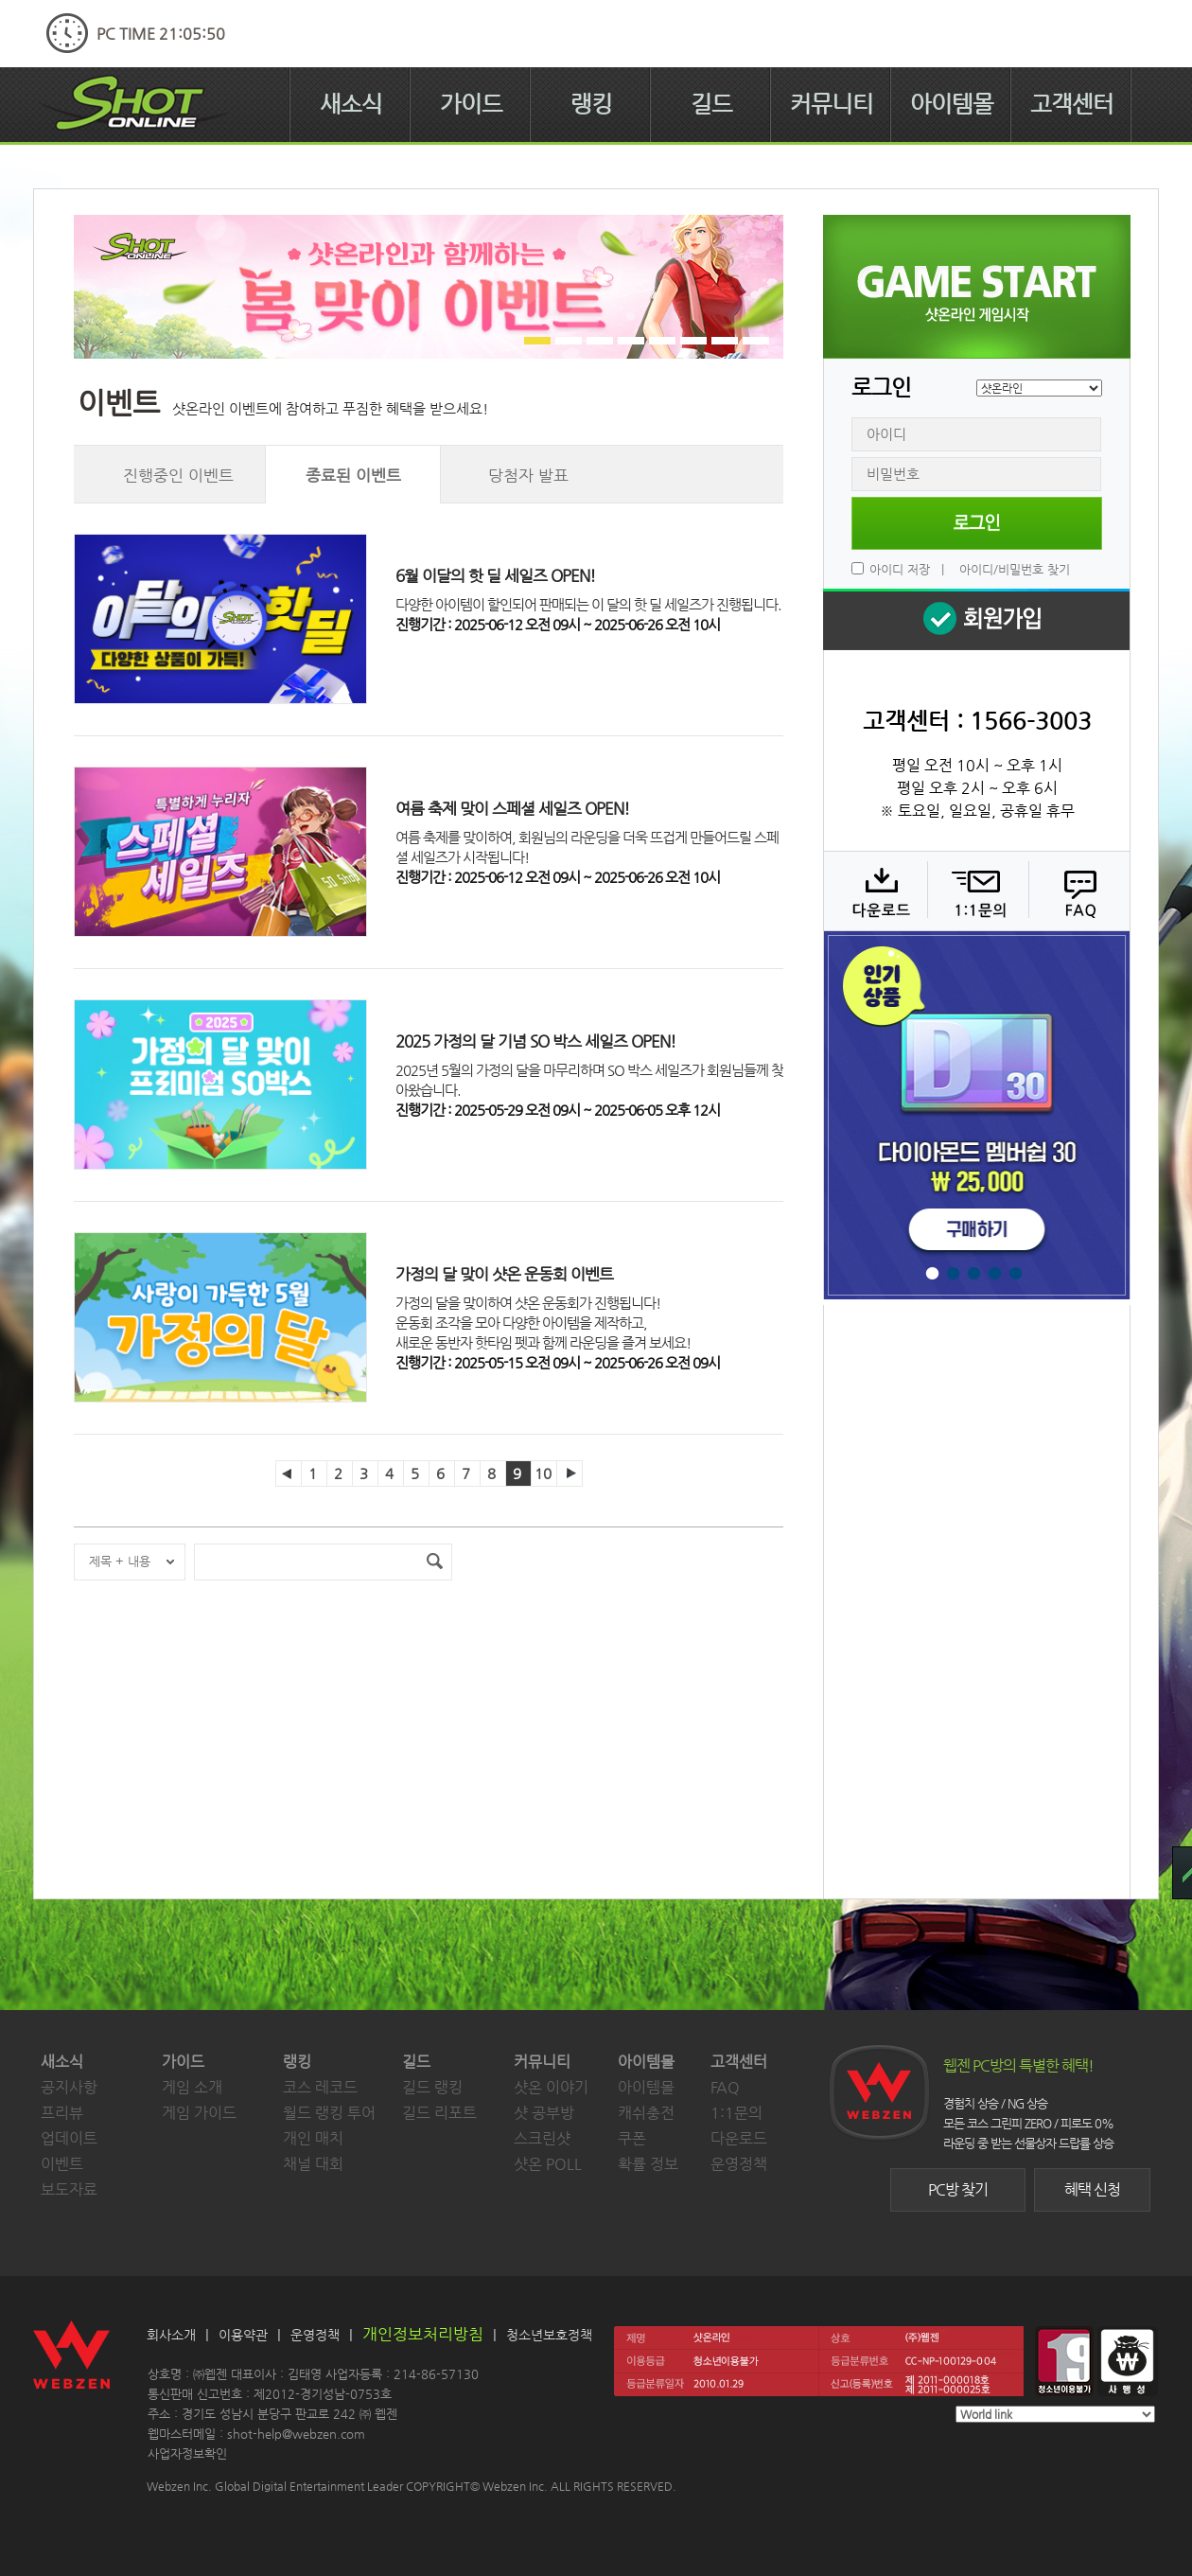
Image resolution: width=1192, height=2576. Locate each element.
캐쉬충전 (646, 2113)
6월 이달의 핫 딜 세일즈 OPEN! (495, 575)
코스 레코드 (320, 2087)
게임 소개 (192, 2087)
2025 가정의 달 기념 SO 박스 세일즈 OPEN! (535, 1041)
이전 (288, 1473)
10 (543, 1473)
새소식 (351, 104)
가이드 (471, 104)
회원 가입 (976, 619)
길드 (711, 104)
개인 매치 (313, 2138)
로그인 (976, 523)
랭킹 (591, 104)
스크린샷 (542, 2138)
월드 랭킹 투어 (329, 2113)
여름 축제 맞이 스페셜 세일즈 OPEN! (512, 808)
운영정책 (738, 2164)
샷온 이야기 (551, 2087)
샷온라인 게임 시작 (977, 287)
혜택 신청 (1092, 2189)
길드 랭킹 (432, 2087)
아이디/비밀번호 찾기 (1014, 569)
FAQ (1077, 890)
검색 (434, 1561)
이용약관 (243, 2334)
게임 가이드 (199, 2113)
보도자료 (69, 2189)
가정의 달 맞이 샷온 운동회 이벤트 (504, 1273)
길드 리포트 (439, 2113)
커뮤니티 (831, 104)
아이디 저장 (899, 569)
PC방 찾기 (958, 2189)
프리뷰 (62, 2113)
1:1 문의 (975, 890)
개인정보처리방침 (422, 2333)
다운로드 (874, 890)
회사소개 (171, 2334)
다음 (569, 1473)
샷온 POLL (548, 2164)
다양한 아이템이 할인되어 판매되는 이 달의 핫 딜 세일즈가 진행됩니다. (588, 604)
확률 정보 (648, 2164)
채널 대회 (313, 2164)
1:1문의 (736, 2113)
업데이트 (69, 2138)
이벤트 (62, 2164)
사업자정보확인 (187, 2453)
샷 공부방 (544, 2113)
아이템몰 (951, 104)
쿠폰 (632, 2138)
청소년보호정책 (549, 2334)
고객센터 (1071, 104)
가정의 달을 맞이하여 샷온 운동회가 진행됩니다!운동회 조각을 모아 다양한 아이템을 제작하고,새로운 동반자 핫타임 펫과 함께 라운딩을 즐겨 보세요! (543, 1322)
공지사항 (69, 2087)
